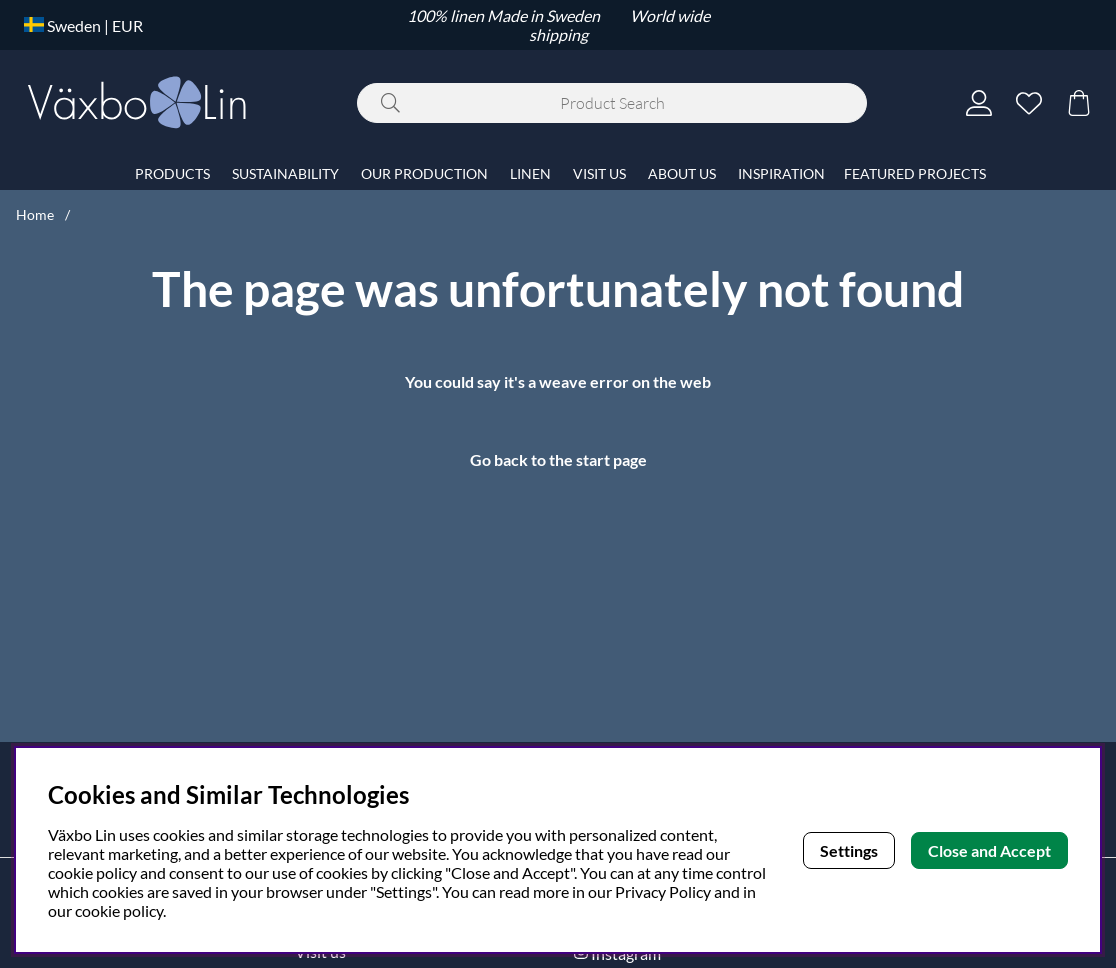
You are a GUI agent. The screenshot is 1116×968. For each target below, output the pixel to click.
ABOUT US (682, 173)
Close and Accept (989, 850)
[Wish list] (1029, 103)
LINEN (530, 173)
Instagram (626, 953)
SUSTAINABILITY (285, 173)
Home (35, 214)
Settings (849, 850)
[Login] (979, 103)
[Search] (612, 103)
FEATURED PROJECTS (915, 173)
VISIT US (599, 173)
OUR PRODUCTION (424, 173)
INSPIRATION (781, 173)
